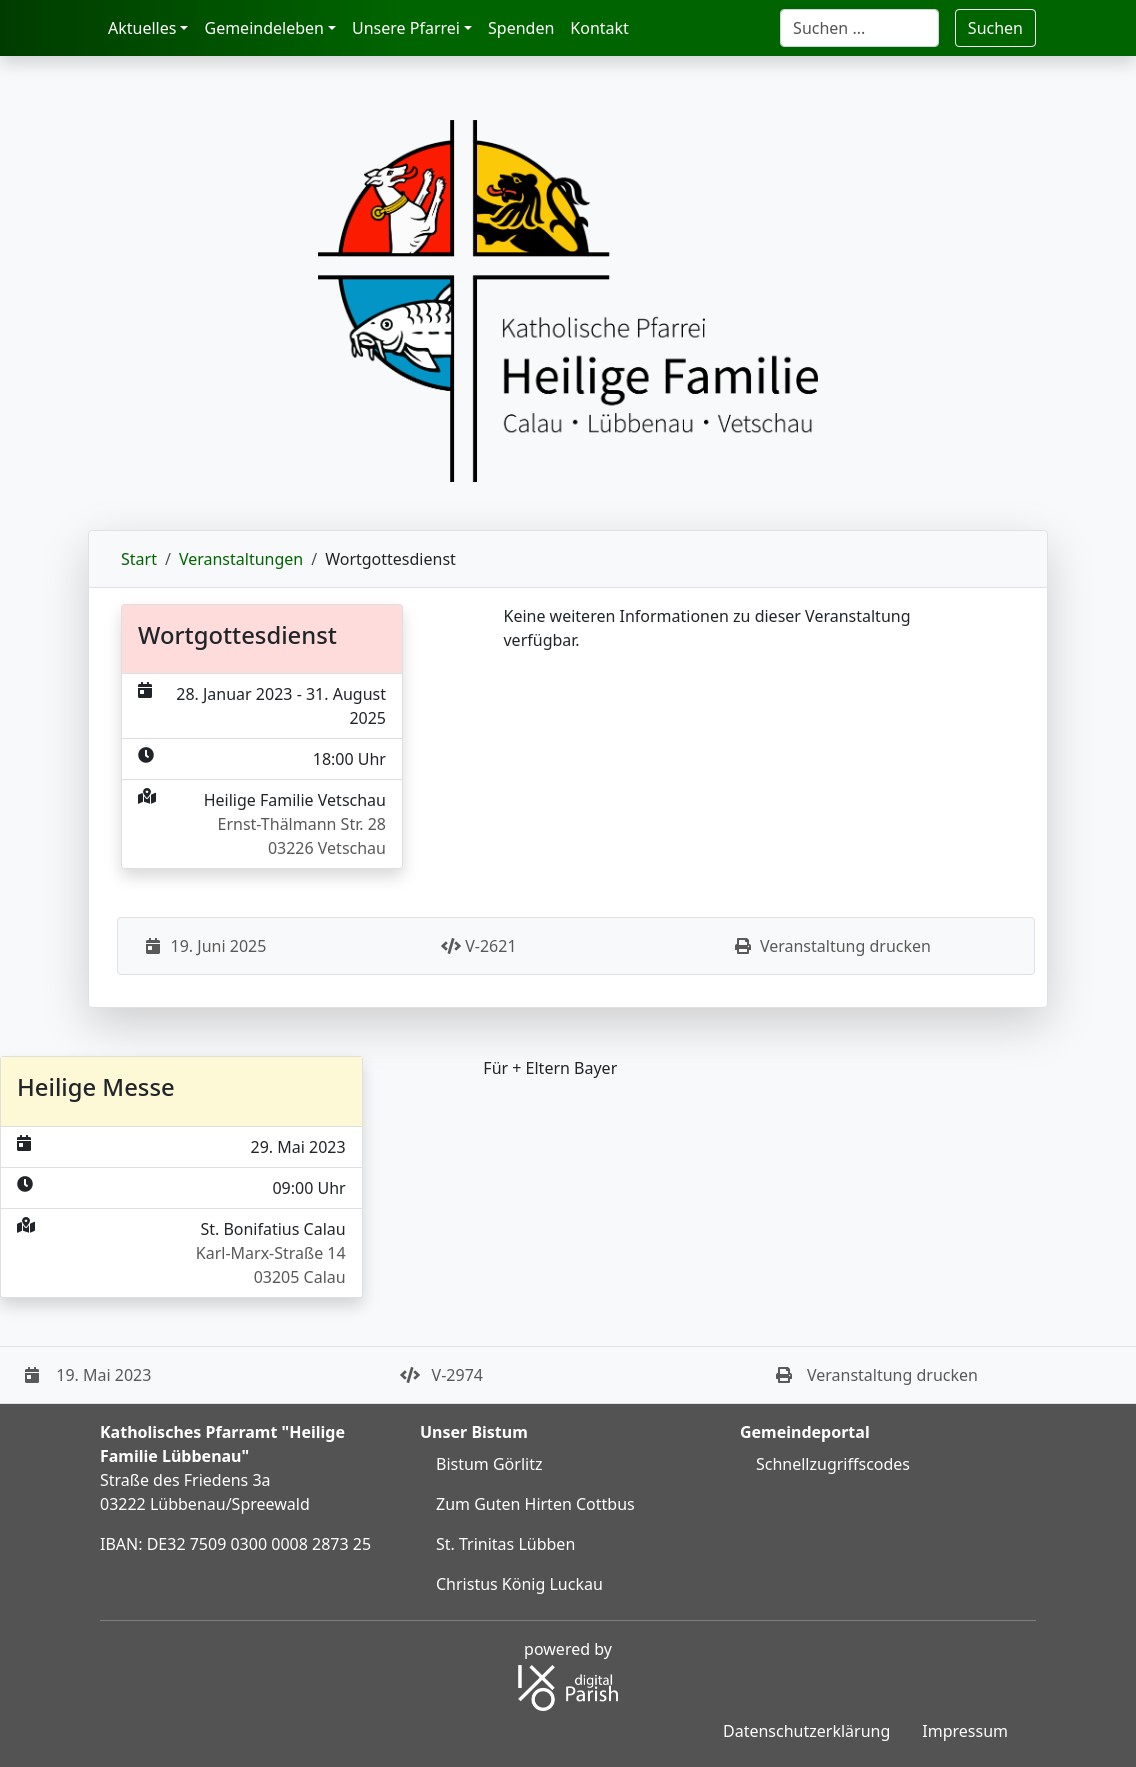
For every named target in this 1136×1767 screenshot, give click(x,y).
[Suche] (859, 28)
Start (139, 559)
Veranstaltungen (241, 559)
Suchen (995, 28)
